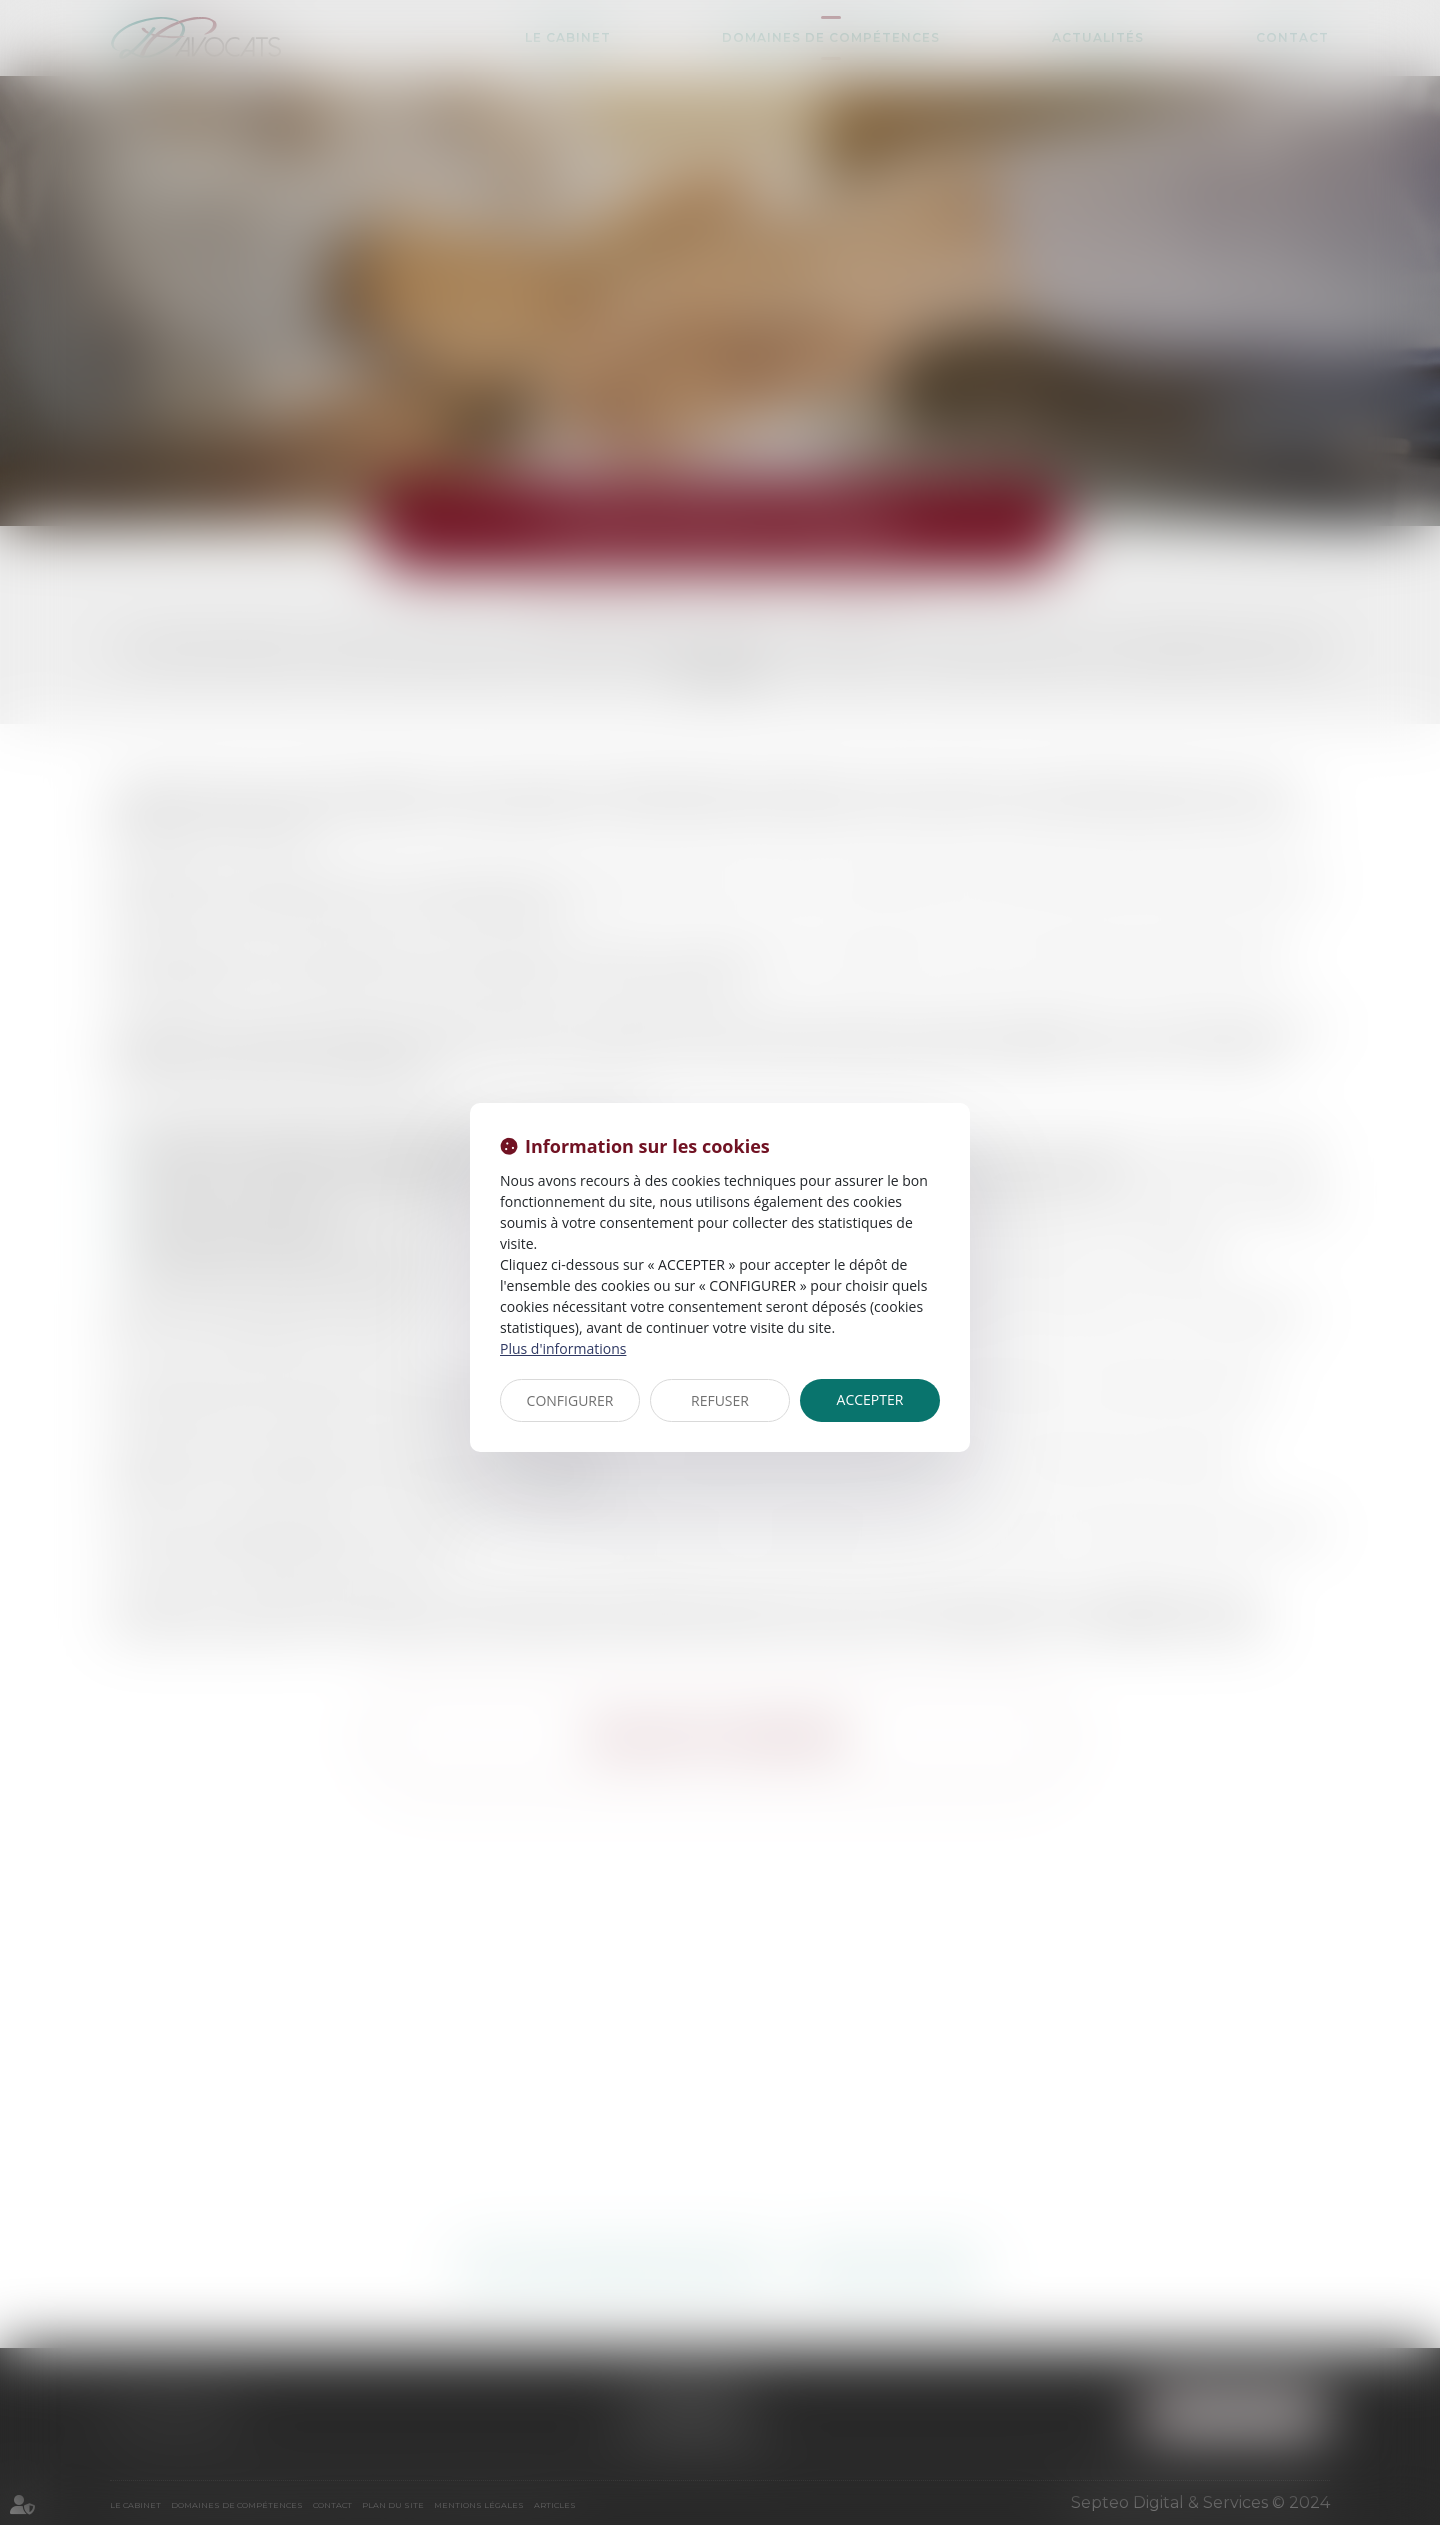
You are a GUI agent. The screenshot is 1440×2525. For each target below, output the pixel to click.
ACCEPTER (870, 1399)
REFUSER (720, 1400)
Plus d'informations (563, 1348)
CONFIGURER (570, 1400)
